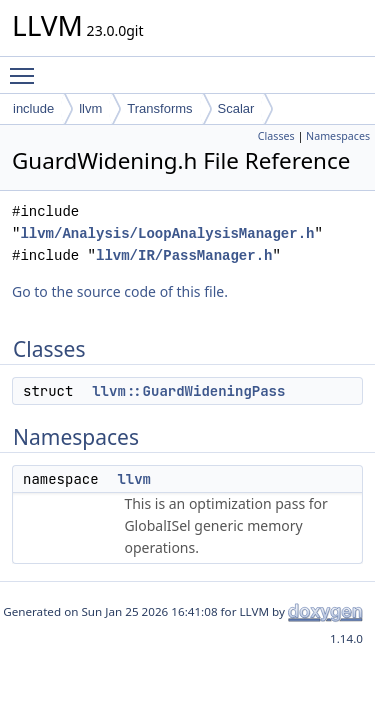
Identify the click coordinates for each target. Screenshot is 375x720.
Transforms (159, 108)
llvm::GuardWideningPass (188, 391)
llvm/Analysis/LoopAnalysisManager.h (167, 233)
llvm (90, 108)
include (33, 108)
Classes (276, 136)
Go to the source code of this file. (120, 291)
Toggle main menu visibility (27, 67)
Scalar (236, 108)
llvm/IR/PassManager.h (184, 255)
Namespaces (338, 136)
